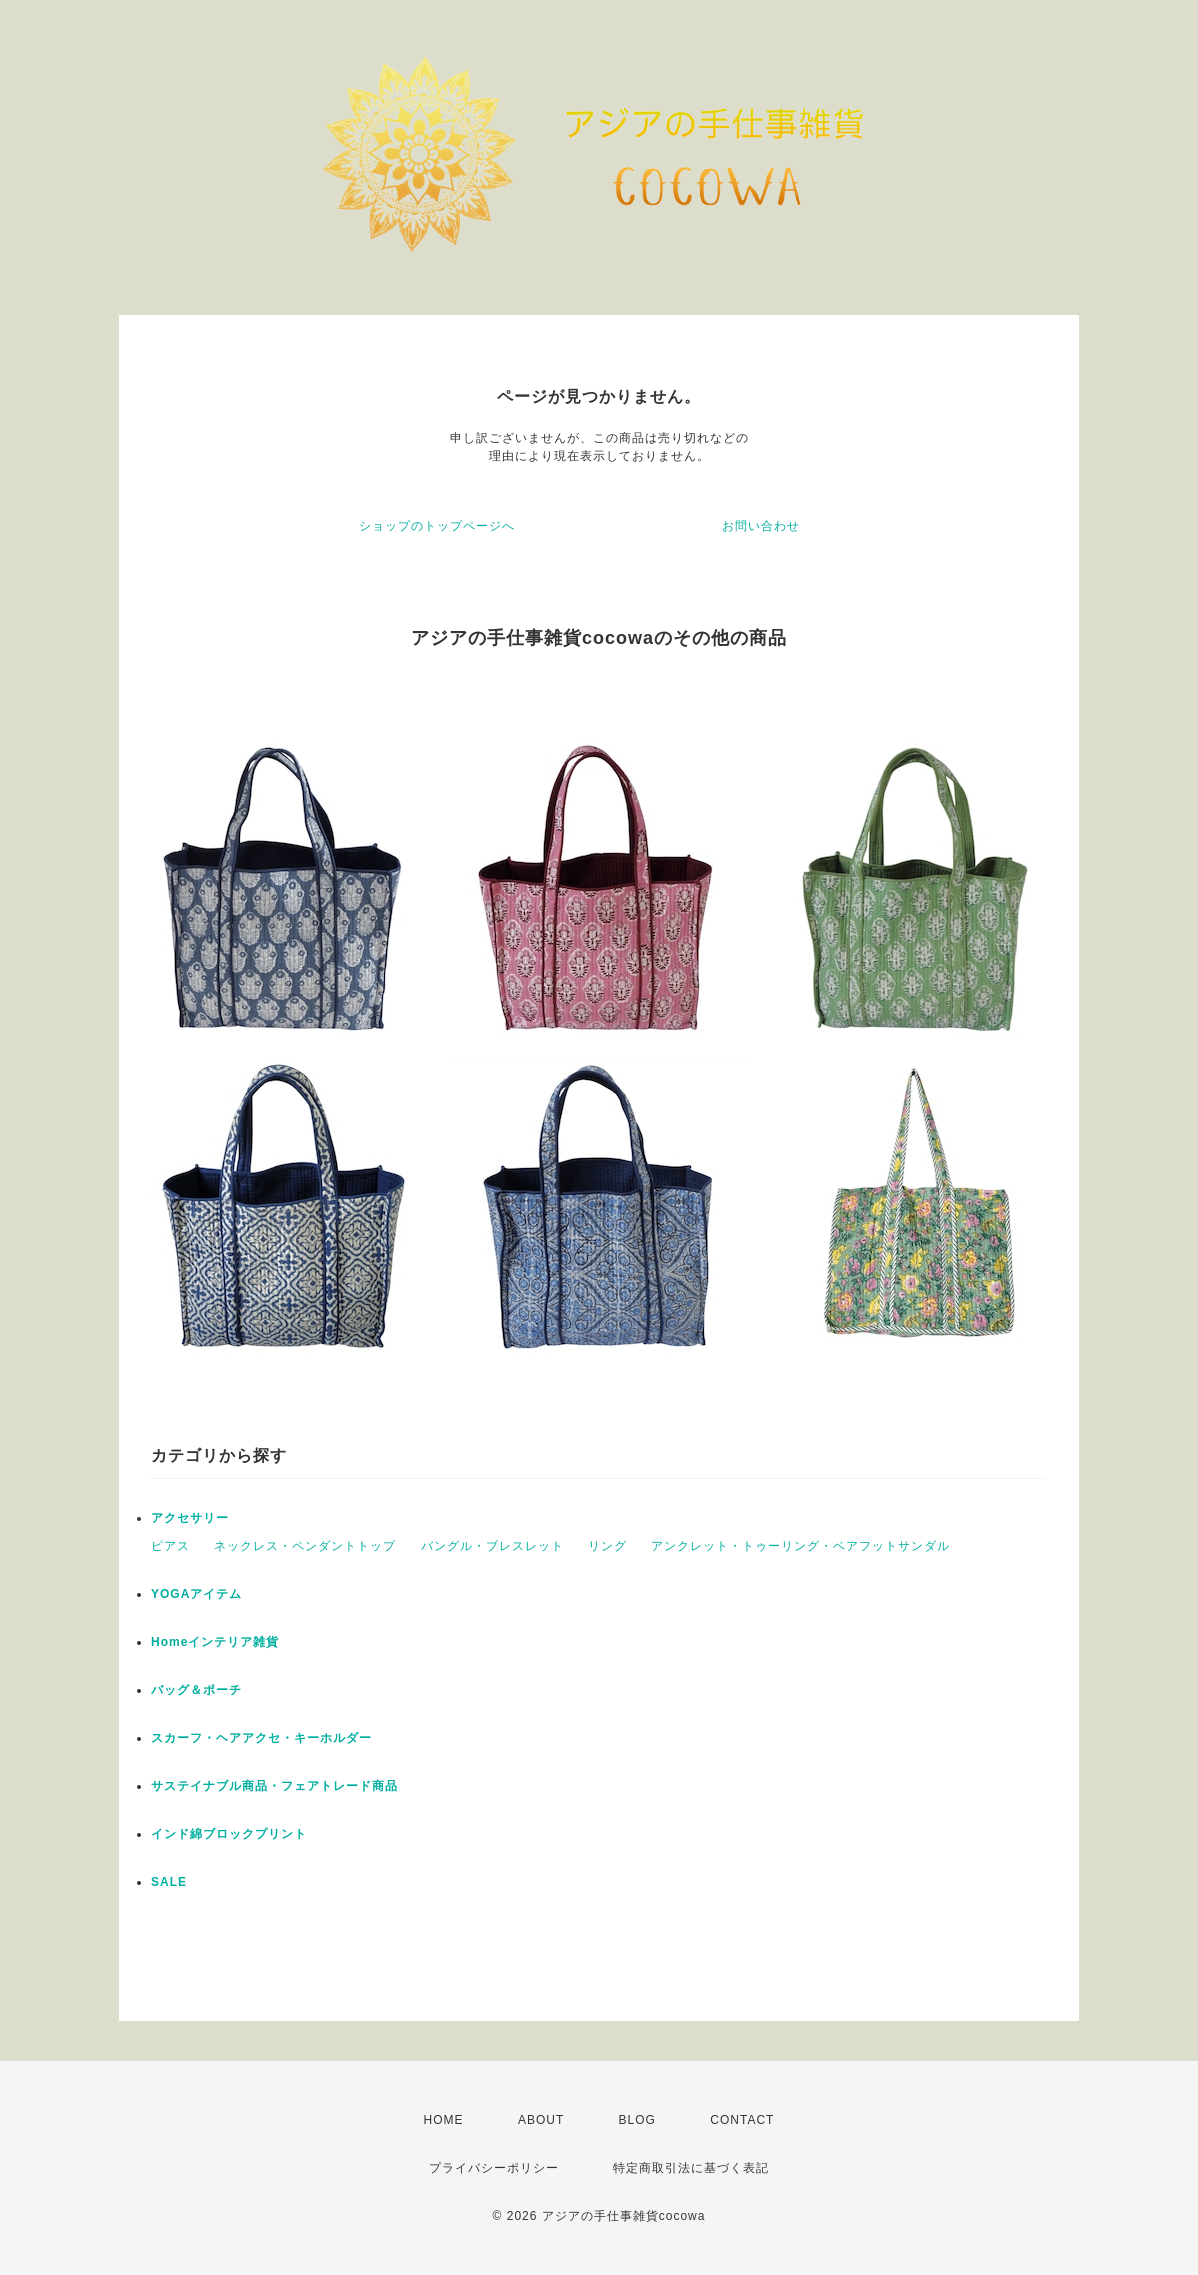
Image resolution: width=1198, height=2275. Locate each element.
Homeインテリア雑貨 (215, 1642)
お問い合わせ (761, 526)
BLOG (637, 2120)
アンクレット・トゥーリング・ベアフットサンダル (800, 1546)
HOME (444, 2120)
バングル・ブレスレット (492, 1546)
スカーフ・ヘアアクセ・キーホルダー (261, 1738)
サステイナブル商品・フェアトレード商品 (274, 1786)
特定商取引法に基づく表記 (691, 2168)
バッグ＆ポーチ (196, 1690)
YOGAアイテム (196, 1594)
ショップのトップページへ (437, 526)
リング (607, 1546)
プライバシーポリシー (494, 2168)
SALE (169, 1882)
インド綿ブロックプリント (229, 1834)
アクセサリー (190, 1518)
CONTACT (742, 2120)
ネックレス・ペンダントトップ (305, 1546)
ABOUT (541, 2120)
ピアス (170, 1546)
